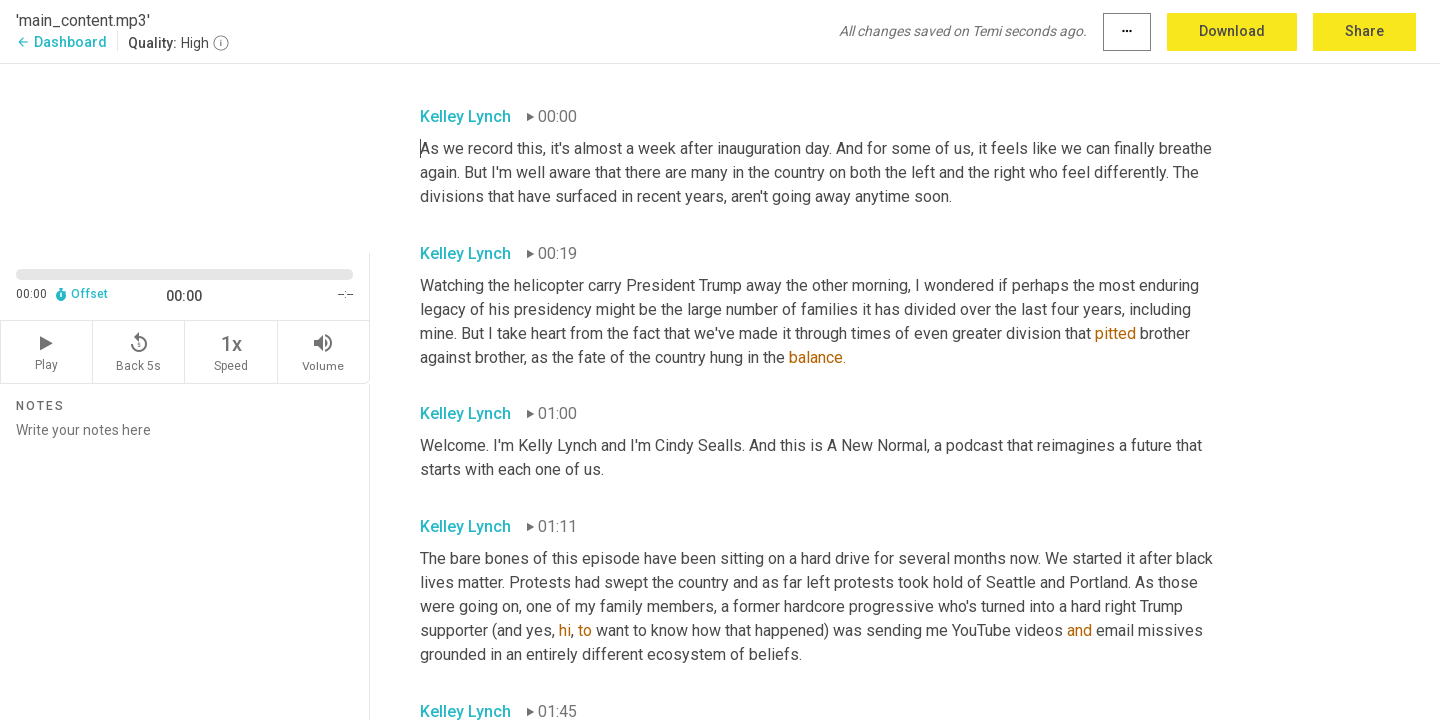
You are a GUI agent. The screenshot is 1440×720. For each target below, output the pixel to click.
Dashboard (61, 42)
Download (1232, 31)
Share (1364, 31)
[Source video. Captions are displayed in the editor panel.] (185, 156)
